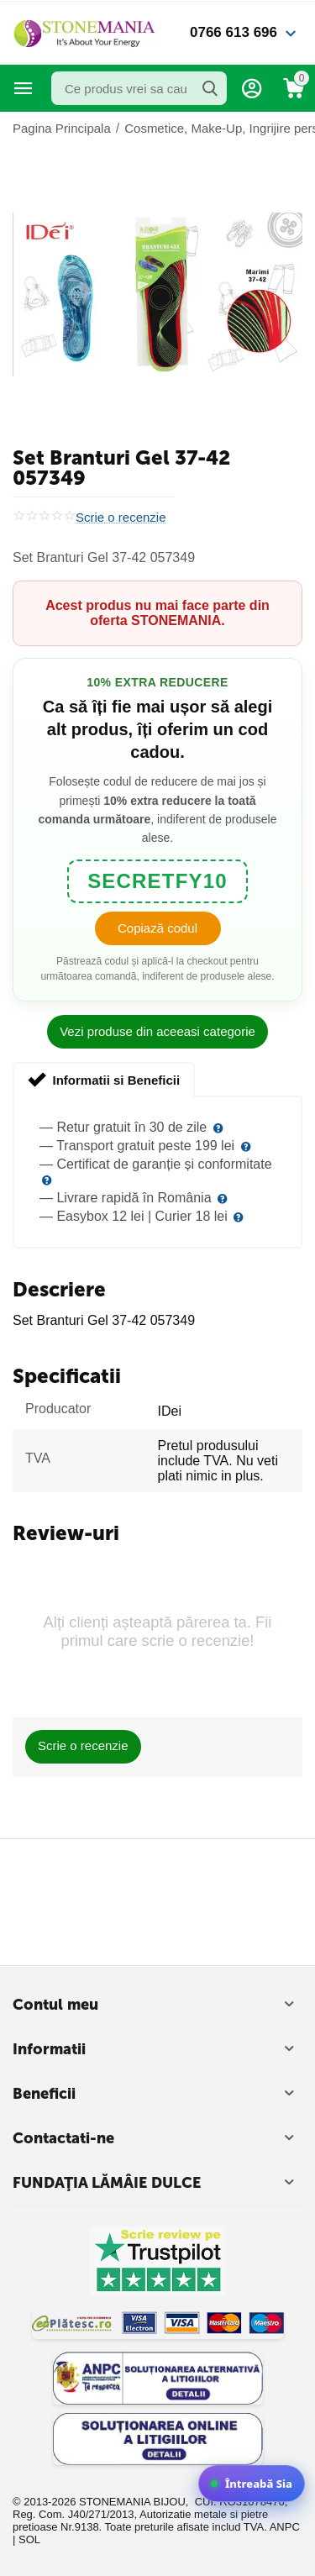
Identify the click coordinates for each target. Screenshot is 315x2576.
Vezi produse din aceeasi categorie (157, 1031)
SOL (29, 2539)
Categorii (23, 88)
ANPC (285, 2527)
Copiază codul (157, 928)
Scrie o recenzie (121, 517)
